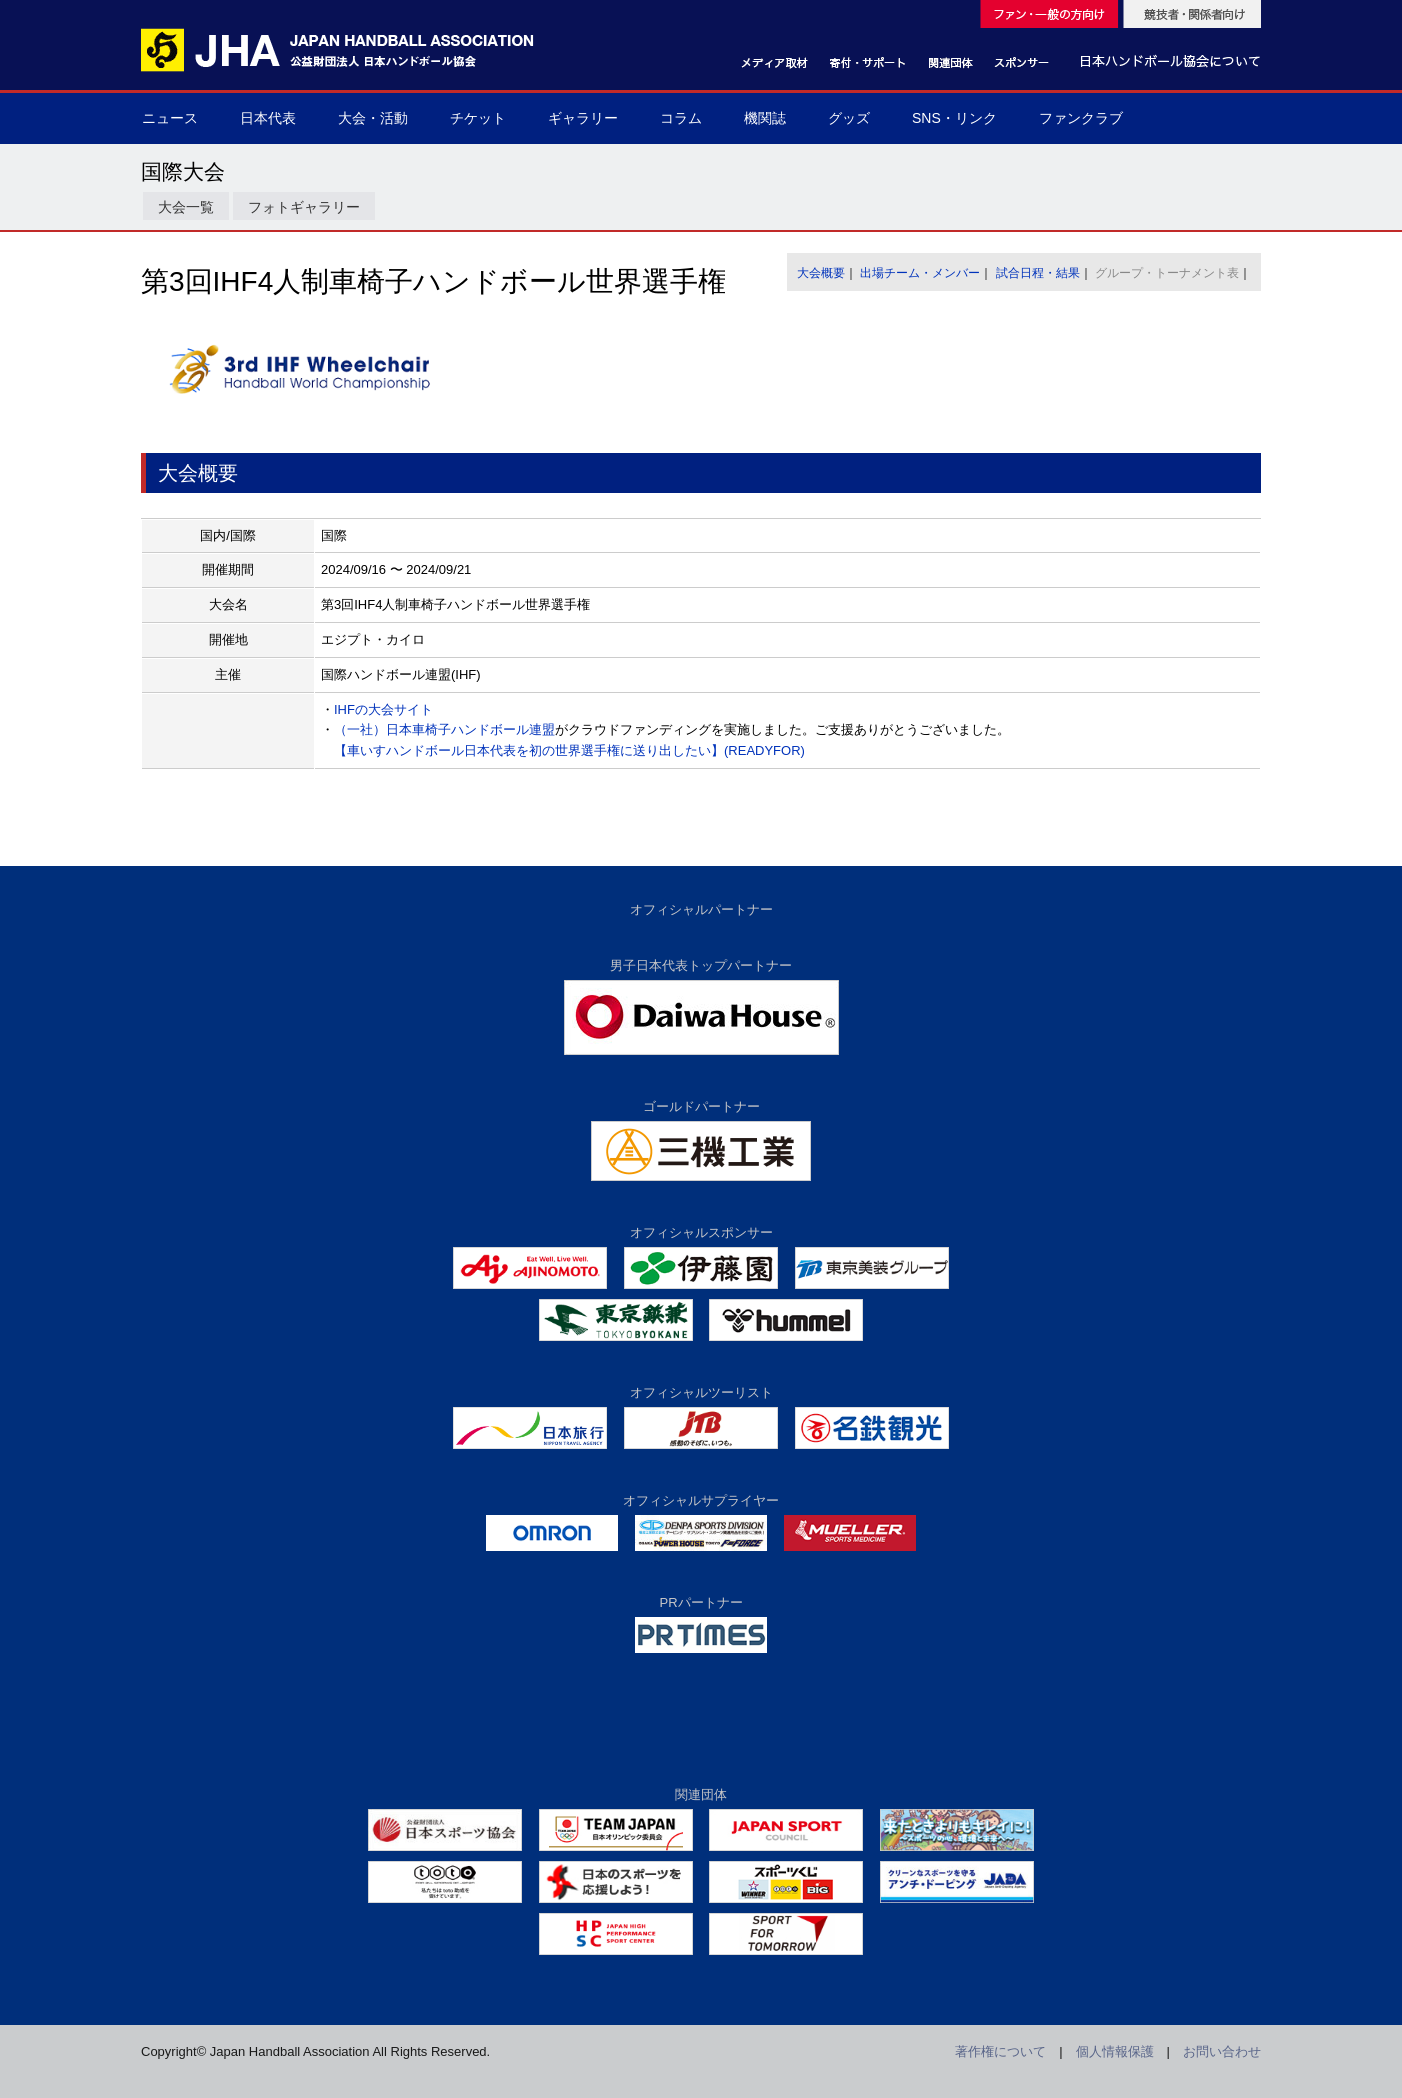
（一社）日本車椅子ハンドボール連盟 (444, 729)
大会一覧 (186, 207)
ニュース (170, 118)
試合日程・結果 (1038, 273)
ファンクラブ (1081, 118)
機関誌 (765, 118)
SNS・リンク (954, 118)
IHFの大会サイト (383, 709)
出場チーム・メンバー (920, 273)
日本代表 (268, 118)
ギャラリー (583, 118)
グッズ (849, 118)
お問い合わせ (1222, 2051)
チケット (478, 118)
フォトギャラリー (304, 207)
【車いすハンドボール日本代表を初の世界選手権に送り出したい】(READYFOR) (569, 750)
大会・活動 (373, 118)
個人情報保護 (1115, 2051)
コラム (681, 118)
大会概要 (821, 273)
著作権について (1000, 2051)
